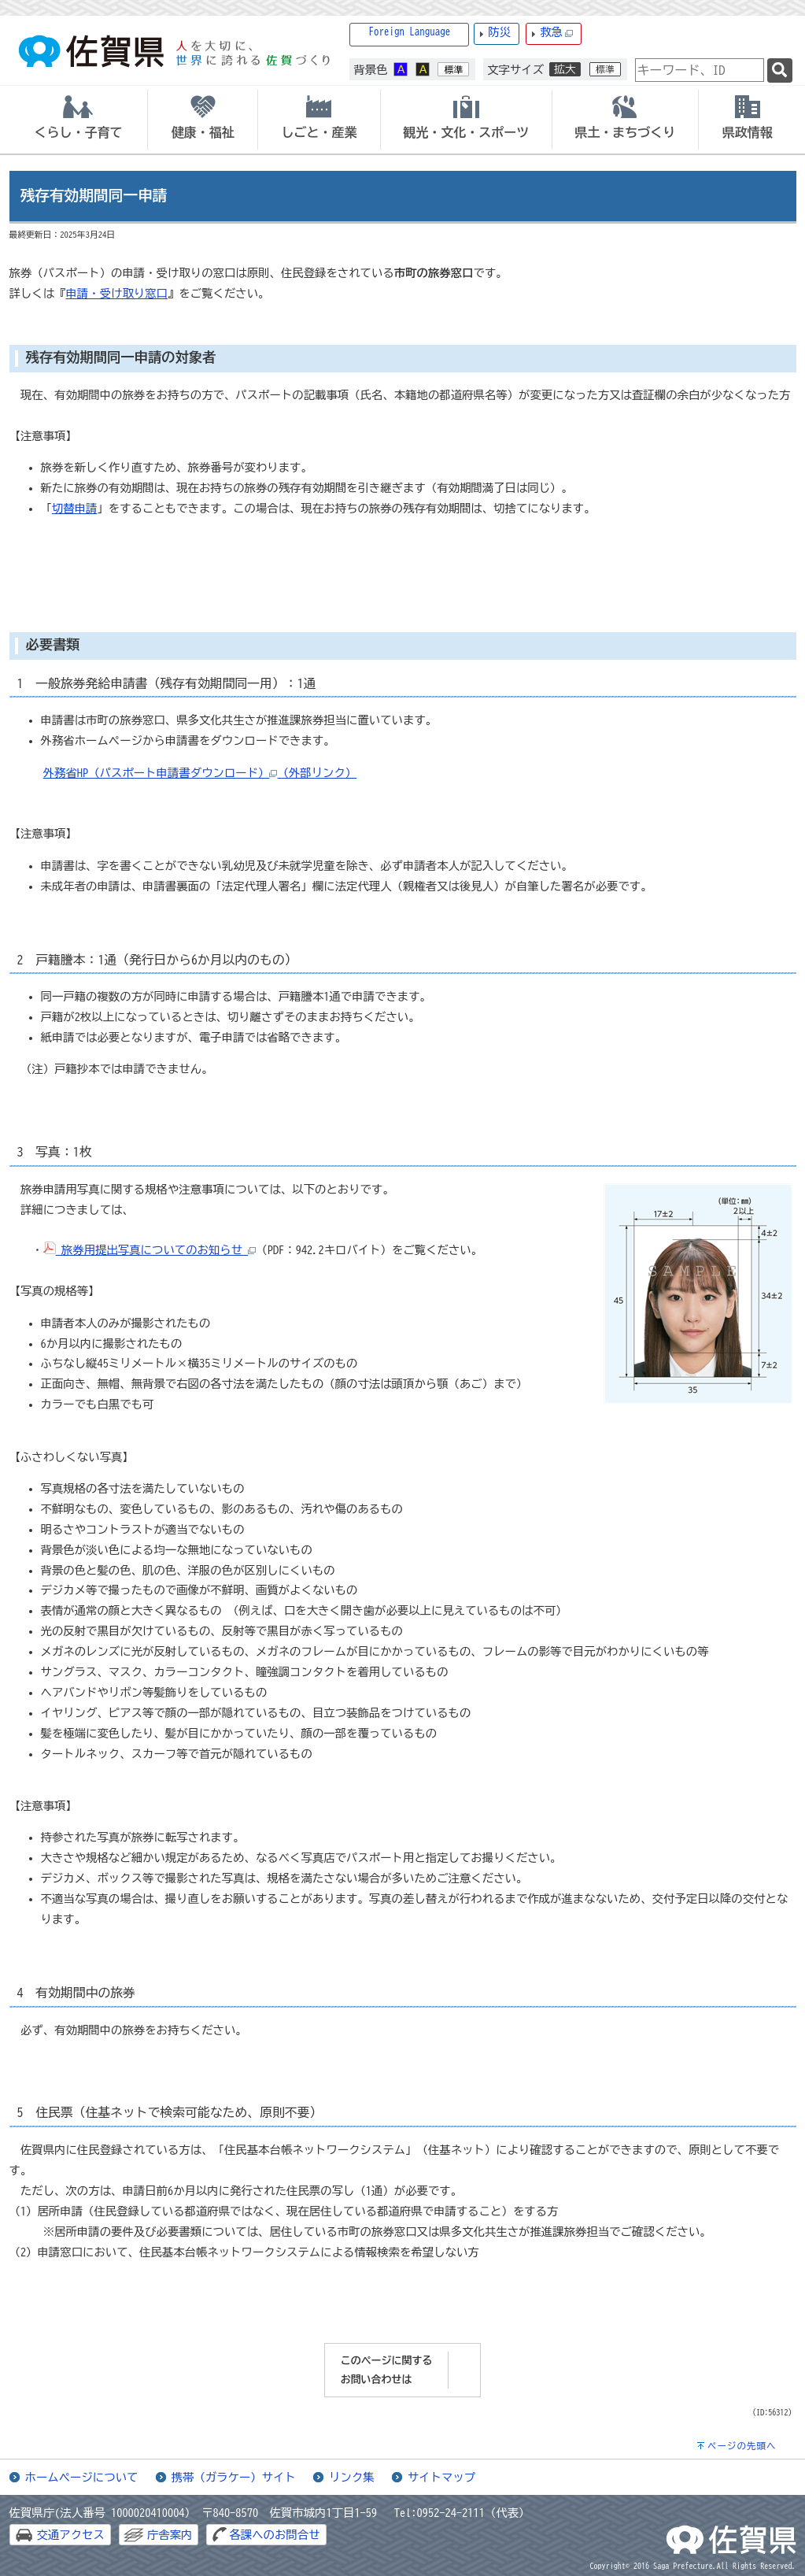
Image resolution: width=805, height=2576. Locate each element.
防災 (499, 32)
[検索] (779, 70)
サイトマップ (441, 2477)
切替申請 (75, 508)
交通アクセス (71, 2535)
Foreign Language (410, 32)
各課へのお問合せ (274, 2535)
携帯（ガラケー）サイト (234, 2477)
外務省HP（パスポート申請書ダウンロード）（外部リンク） (200, 773)
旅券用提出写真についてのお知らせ (150, 1250)
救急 (556, 32)
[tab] (78, 120)
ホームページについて (81, 2477)
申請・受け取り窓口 (116, 293)
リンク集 (352, 2477)
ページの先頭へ (742, 2445)
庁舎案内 (170, 2535)
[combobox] (699, 70)
